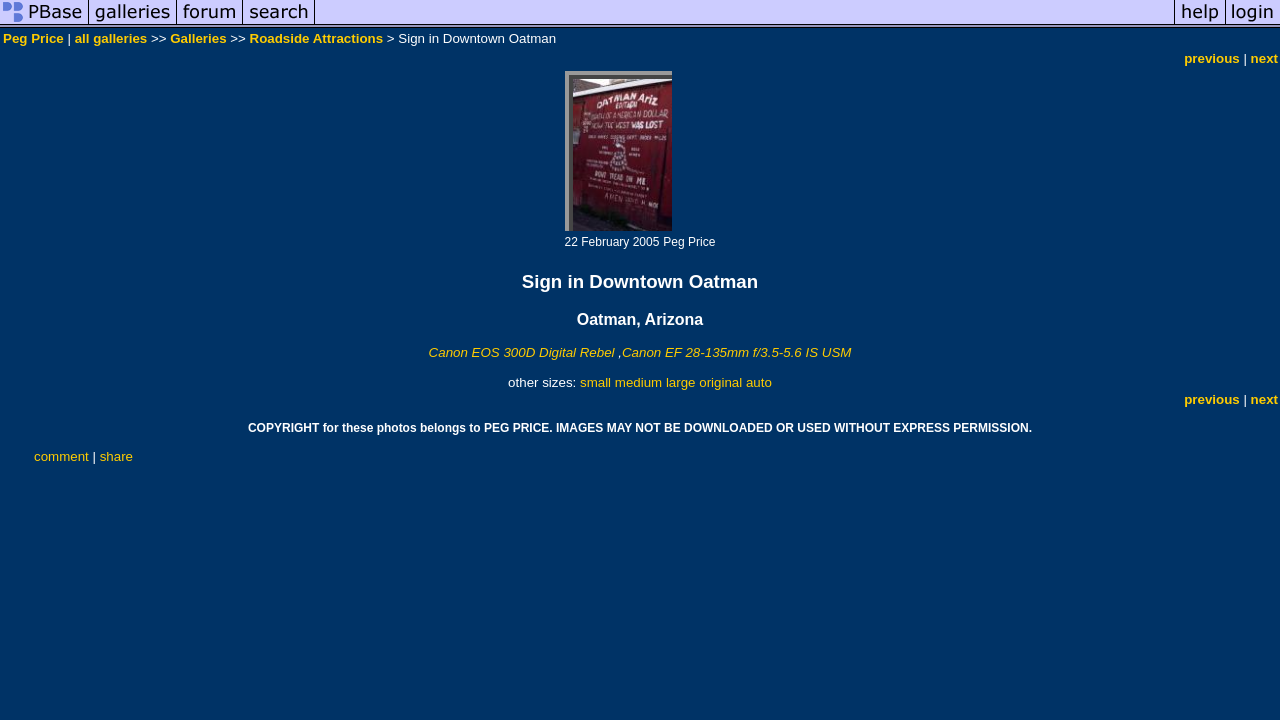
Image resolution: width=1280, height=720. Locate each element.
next (1264, 58)
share (116, 456)
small (595, 382)
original (720, 382)
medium (638, 382)
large (681, 382)
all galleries (111, 38)
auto (759, 382)
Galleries (198, 38)
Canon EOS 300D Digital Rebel (522, 352)
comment (61, 456)
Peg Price (33, 38)
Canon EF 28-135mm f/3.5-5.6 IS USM (736, 352)
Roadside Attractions (317, 38)
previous (1212, 58)
